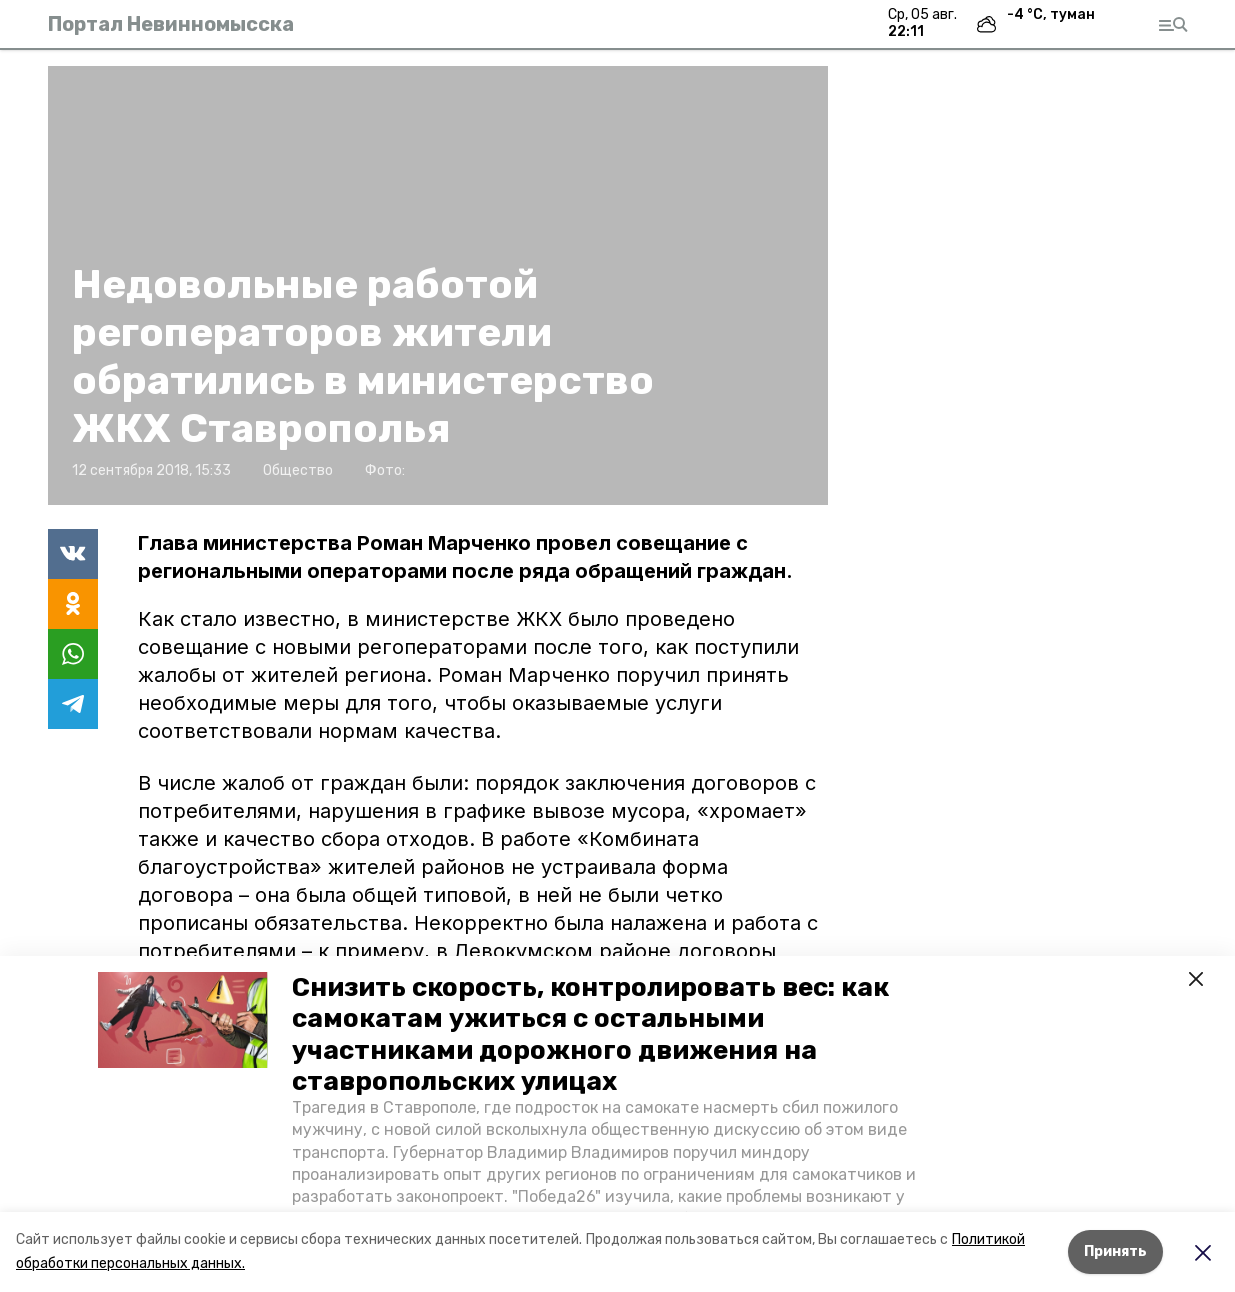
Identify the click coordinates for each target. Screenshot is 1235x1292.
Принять (1115, 1251)
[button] (183, 1020)
